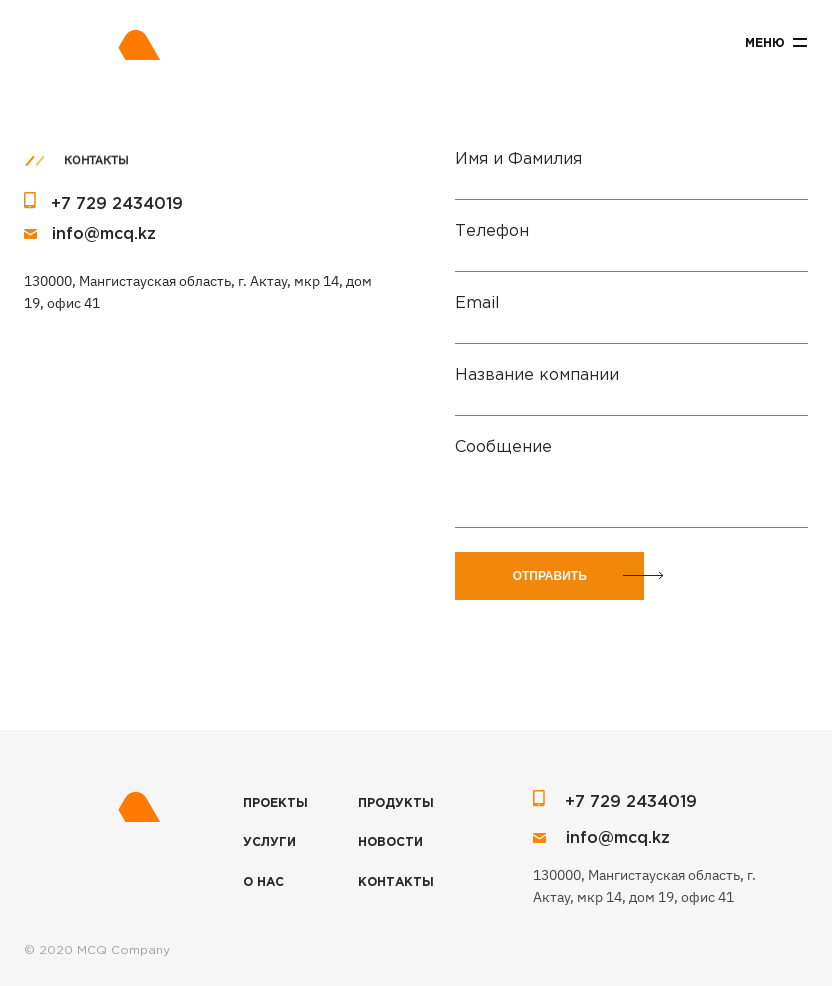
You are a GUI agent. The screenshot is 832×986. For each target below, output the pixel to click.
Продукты (396, 803)
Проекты (275, 803)
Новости (390, 842)
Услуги (269, 842)
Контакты (396, 882)
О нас (263, 882)
